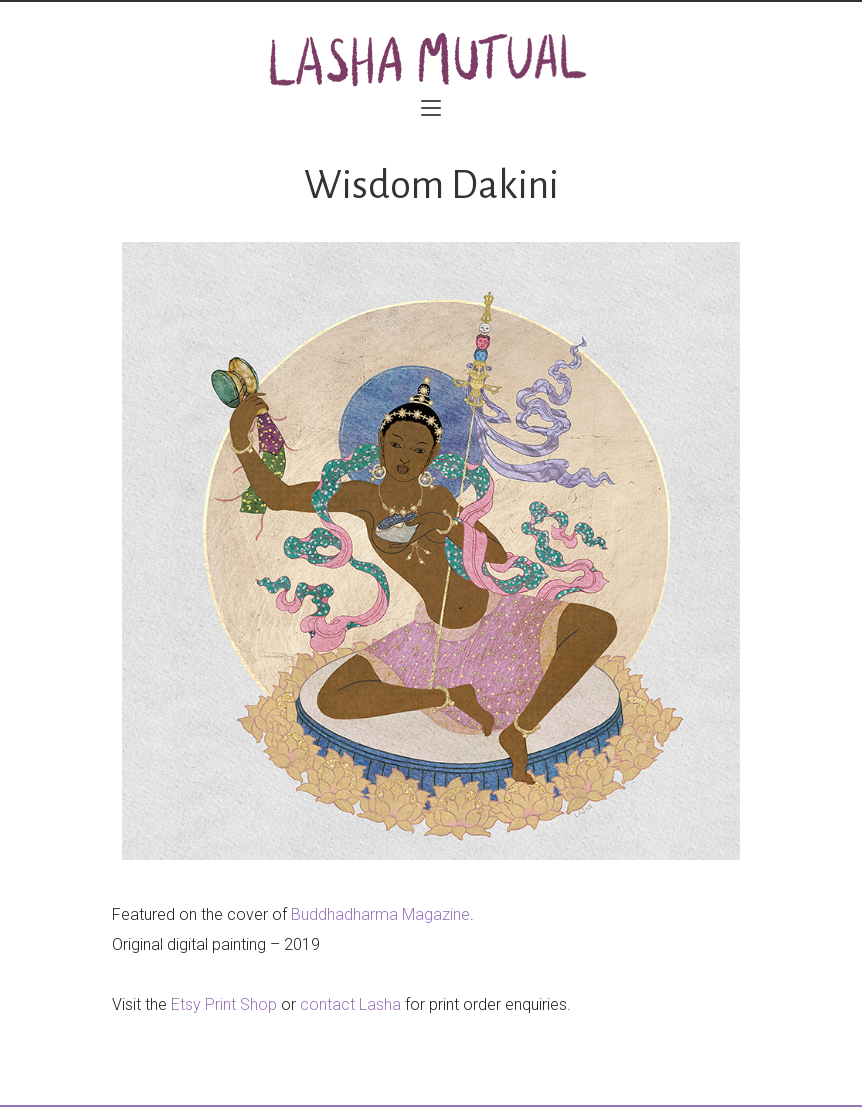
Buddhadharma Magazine (380, 914)
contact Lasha (350, 1004)
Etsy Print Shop (224, 1004)
